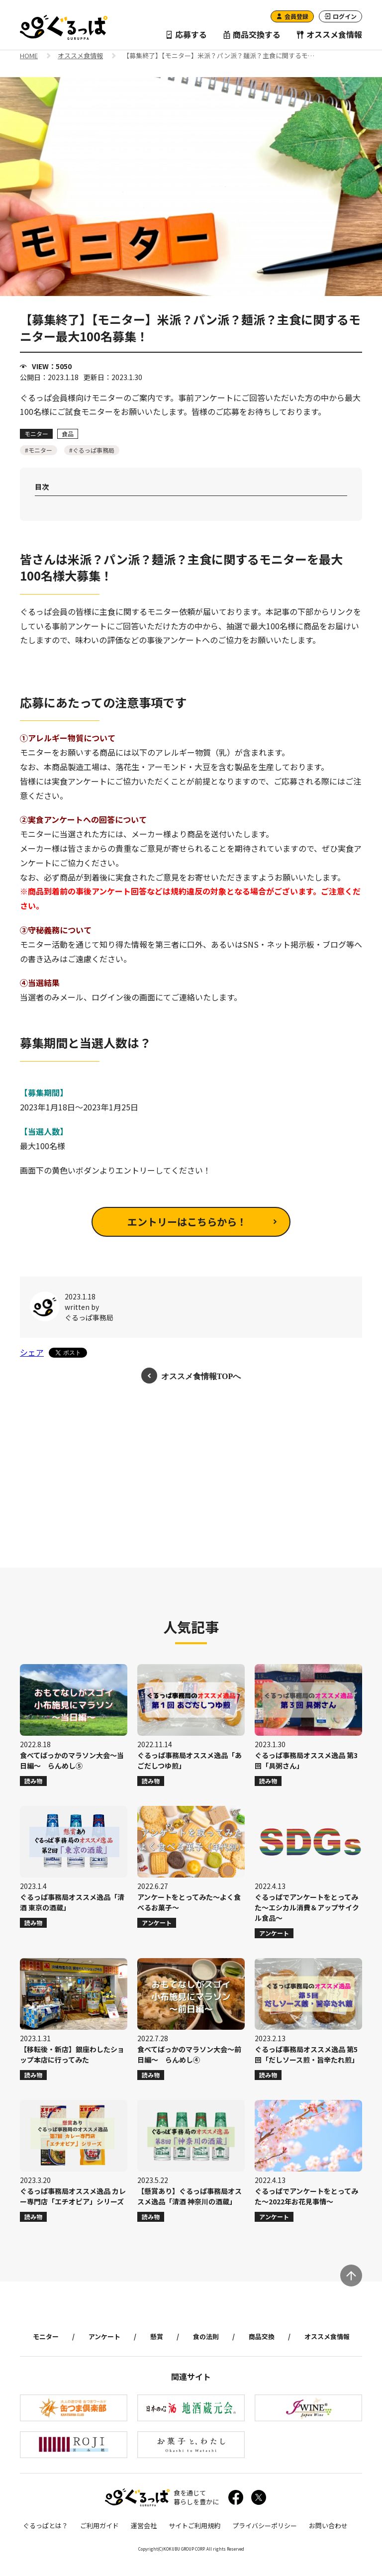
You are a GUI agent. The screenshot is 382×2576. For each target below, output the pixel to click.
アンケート (104, 2336)
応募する (186, 34)
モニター (46, 2336)
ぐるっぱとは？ (45, 2525)
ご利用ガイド (99, 2525)
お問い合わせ (328, 2525)
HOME (29, 56)
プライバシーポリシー (264, 2525)
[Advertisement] (191, 1475)
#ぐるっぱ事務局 (91, 450)
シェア (32, 1352)
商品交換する (252, 34)
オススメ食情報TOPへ (201, 1376)
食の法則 (206, 2336)
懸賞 (156, 2336)
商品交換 (262, 2336)
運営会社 (144, 2525)
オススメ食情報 (329, 34)
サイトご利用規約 (194, 2525)
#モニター (38, 450)
